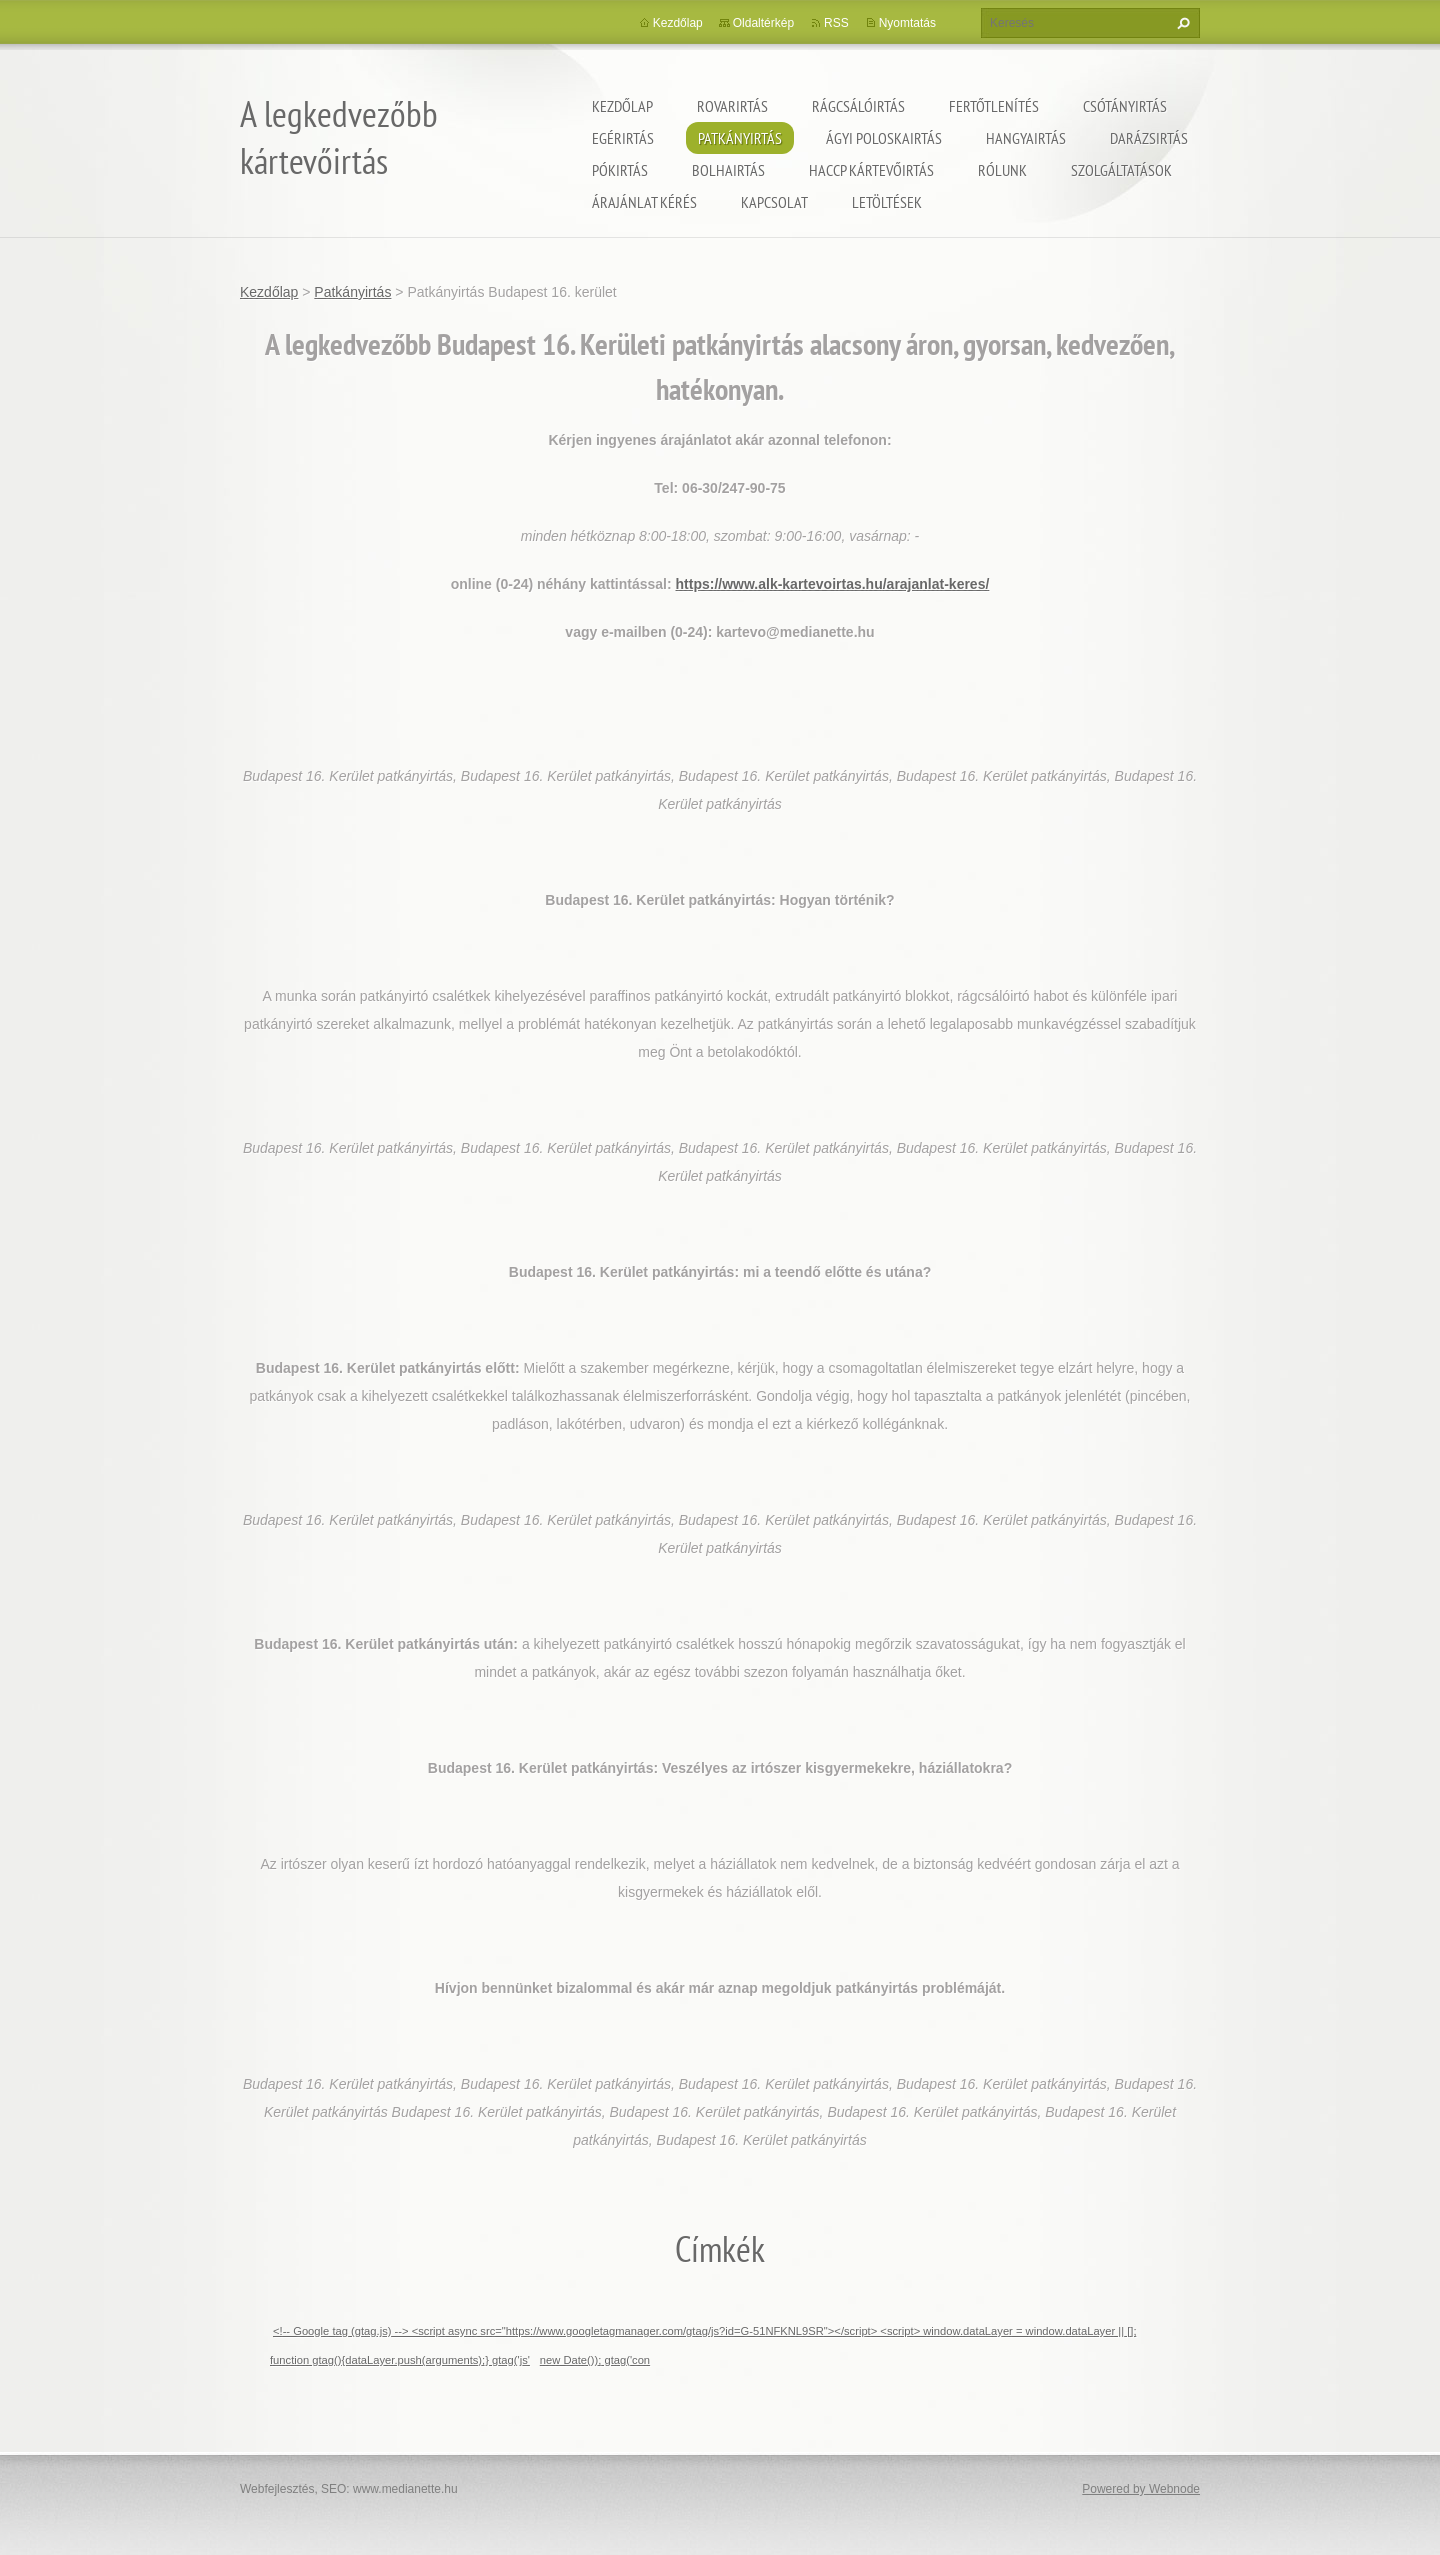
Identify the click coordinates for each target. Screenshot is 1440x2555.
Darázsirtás (1149, 138)
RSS (836, 23)
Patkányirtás (740, 138)
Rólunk (1002, 170)
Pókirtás (620, 170)
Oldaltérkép (763, 23)
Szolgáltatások (1121, 170)
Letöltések (887, 202)
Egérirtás (623, 138)
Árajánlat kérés (644, 202)
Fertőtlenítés (994, 106)
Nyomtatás (907, 23)
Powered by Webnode (1141, 2489)
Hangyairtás (1026, 138)
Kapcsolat (774, 202)
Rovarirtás (732, 106)
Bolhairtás (728, 170)
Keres (1181, 23)
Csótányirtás (1125, 106)
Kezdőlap (622, 106)
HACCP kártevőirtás (871, 170)
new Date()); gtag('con (595, 2360)
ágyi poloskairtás (884, 138)
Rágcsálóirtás (858, 106)
